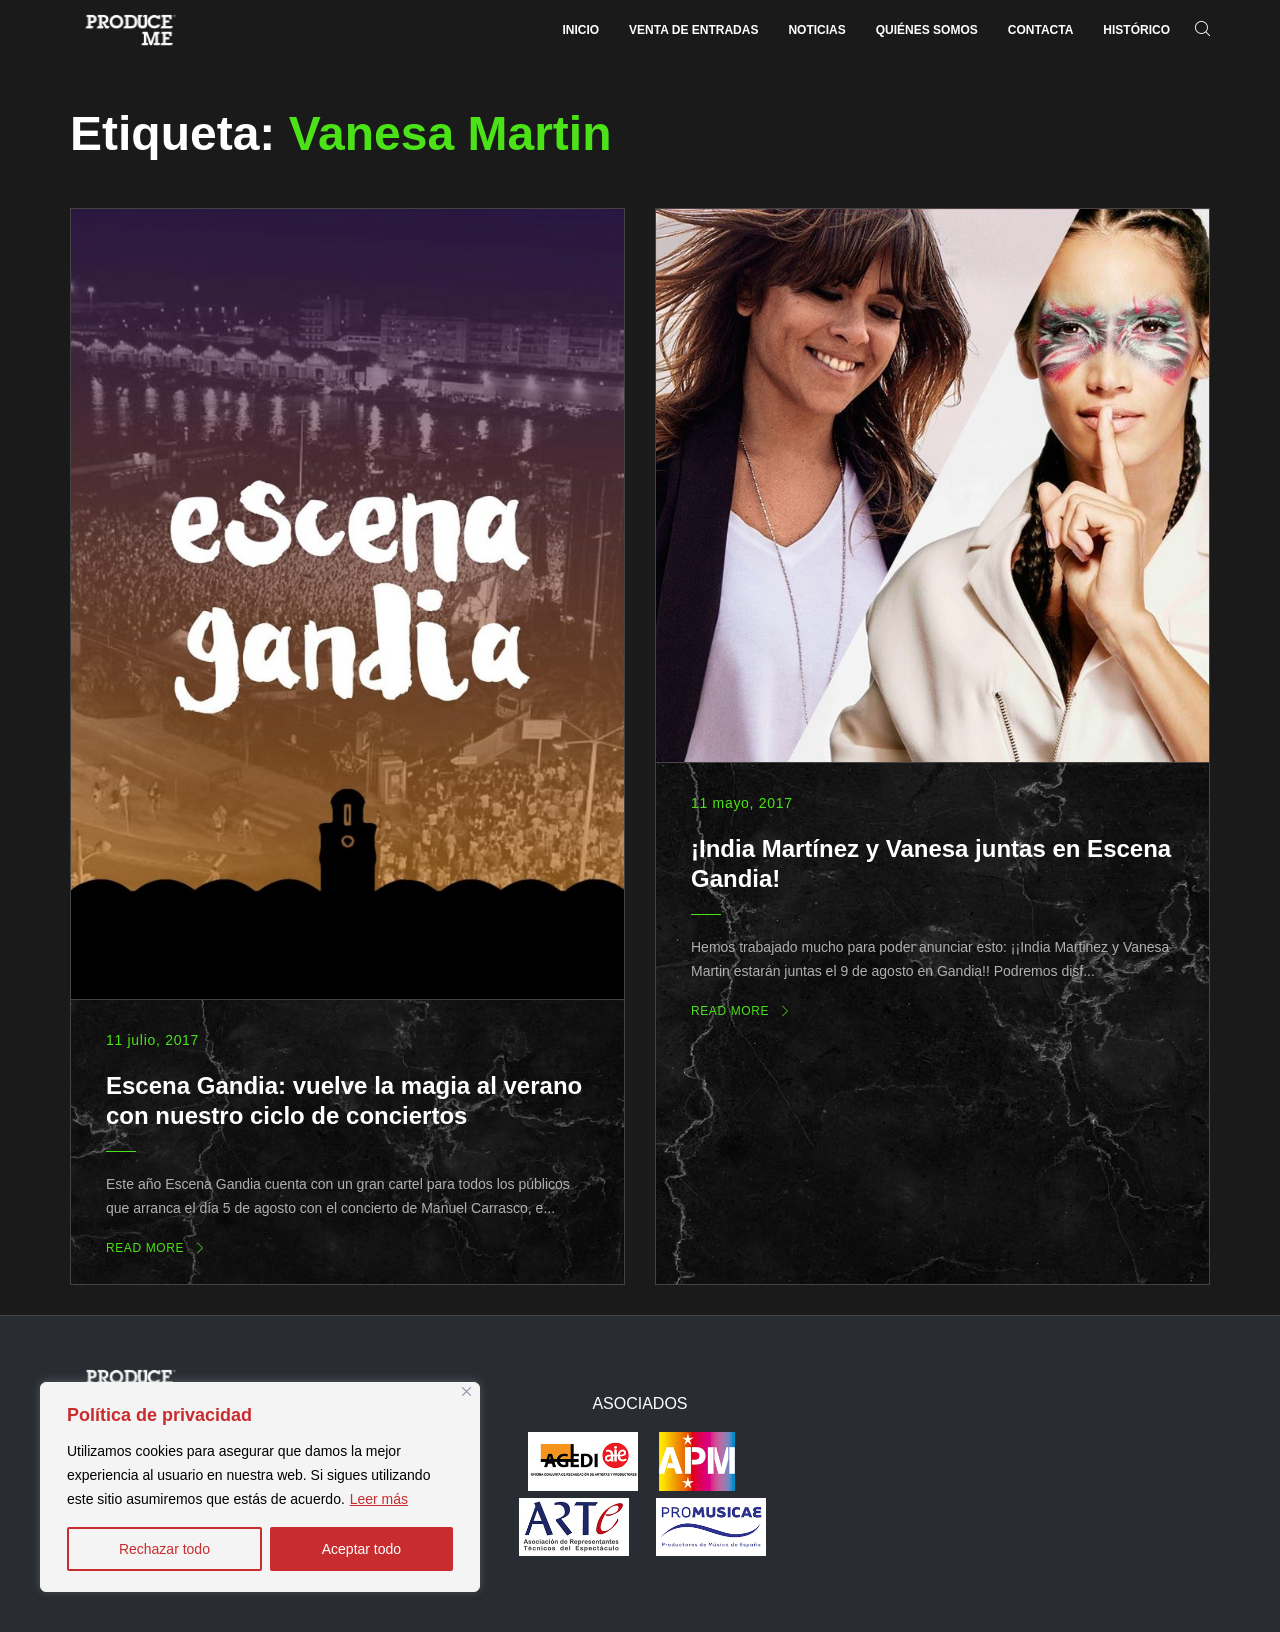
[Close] (466, 1391)
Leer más (379, 1499)
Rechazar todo (164, 1549)
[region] (260, 1487)
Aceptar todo (361, 1549)
